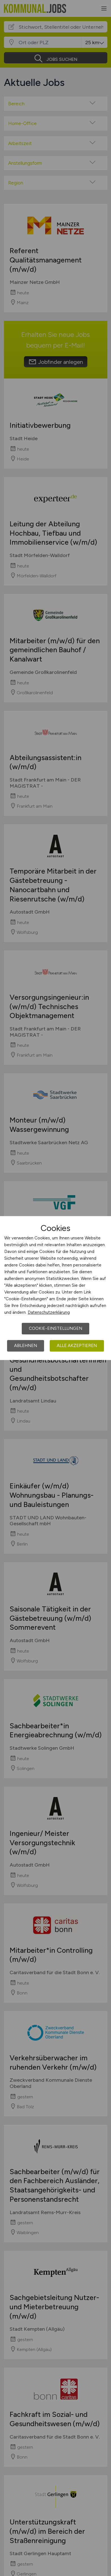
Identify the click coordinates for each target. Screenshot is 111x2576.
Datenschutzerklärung (49, 1312)
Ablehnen (25, 1345)
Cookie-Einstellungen (55, 1328)
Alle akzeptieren (77, 1345)
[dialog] (55, 1288)
